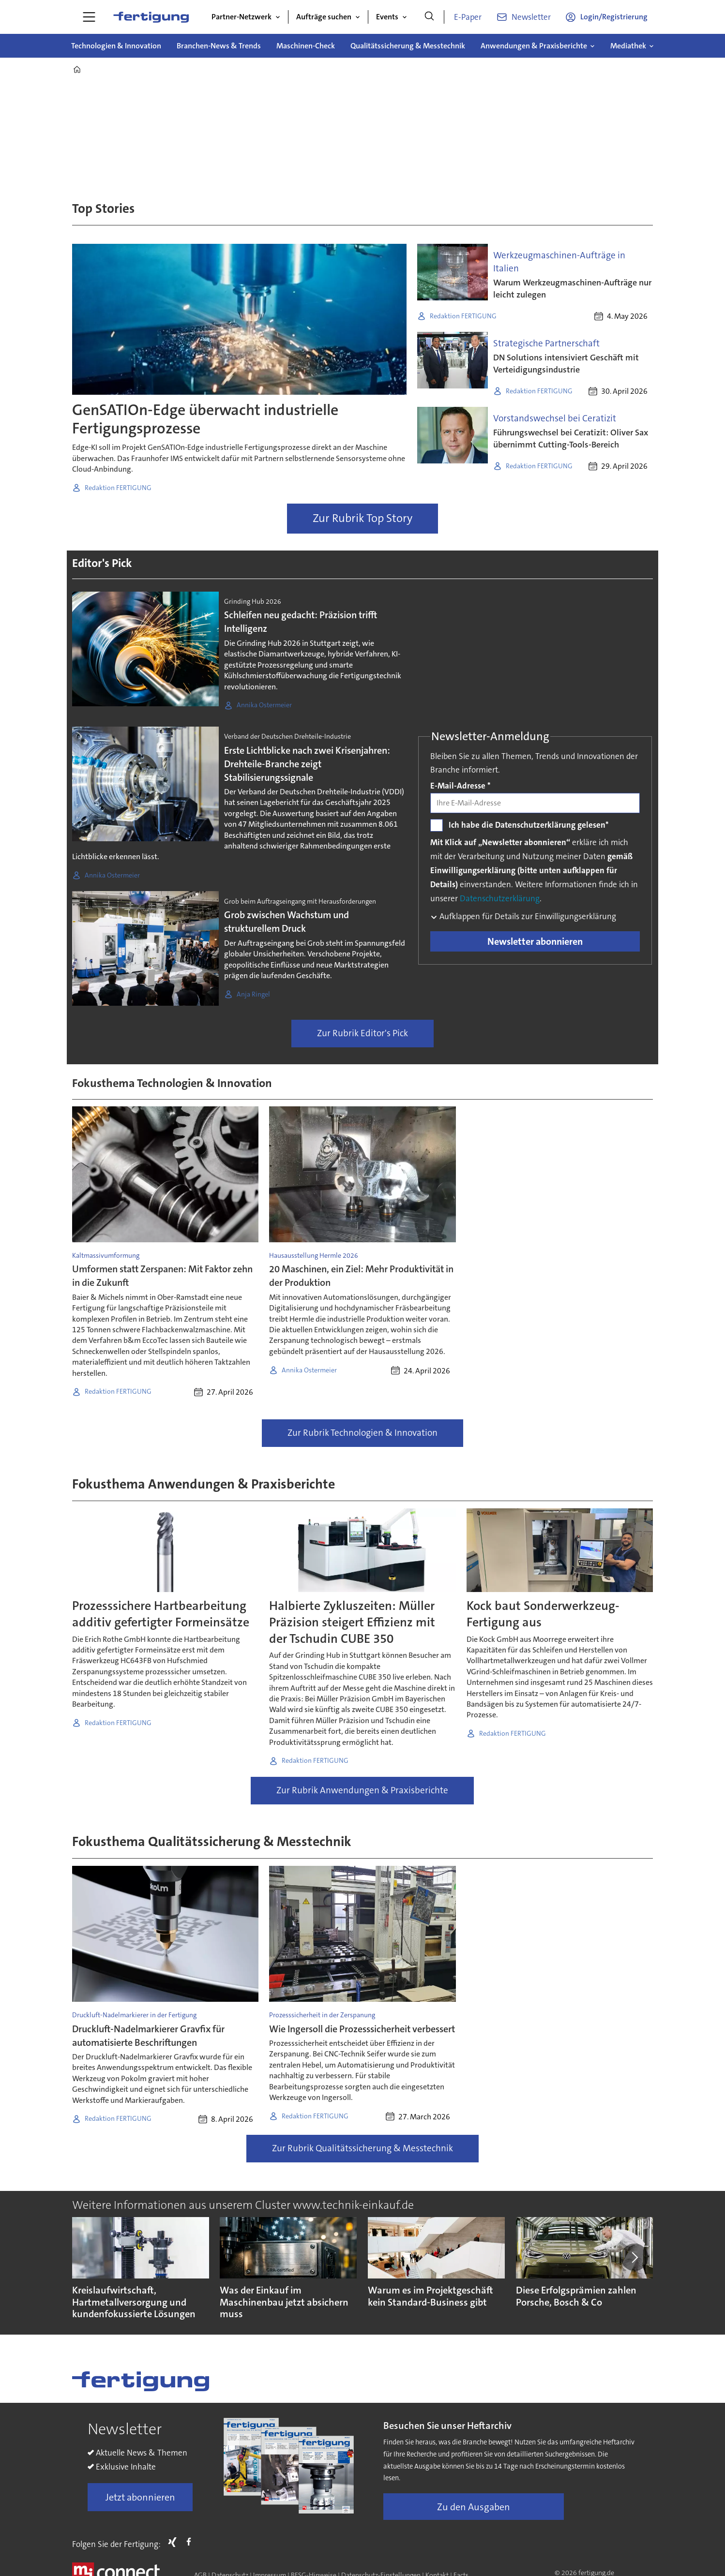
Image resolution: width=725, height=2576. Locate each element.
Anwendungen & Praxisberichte (534, 46)
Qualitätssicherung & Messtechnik (407, 46)
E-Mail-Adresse (460, 785)
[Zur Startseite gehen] (151, 17)
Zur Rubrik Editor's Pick (362, 1033)
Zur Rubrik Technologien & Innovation (362, 1433)
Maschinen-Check (305, 46)
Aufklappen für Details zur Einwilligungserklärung (527, 916)
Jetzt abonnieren (140, 2497)
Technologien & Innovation (116, 46)
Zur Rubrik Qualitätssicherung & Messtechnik (362, 2148)
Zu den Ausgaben (473, 2507)
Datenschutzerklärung (500, 898)
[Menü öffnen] (89, 17)
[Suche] (429, 17)
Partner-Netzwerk (241, 17)
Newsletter (531, 17)
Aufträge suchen (323, 17)
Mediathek (628, 46)
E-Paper (468, 17)
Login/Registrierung (614, 17)
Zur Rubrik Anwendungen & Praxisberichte (362, 1790)
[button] (634, 2257)
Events (387, 17)
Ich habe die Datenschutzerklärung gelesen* (529, 824)
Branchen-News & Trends (219, 46)
